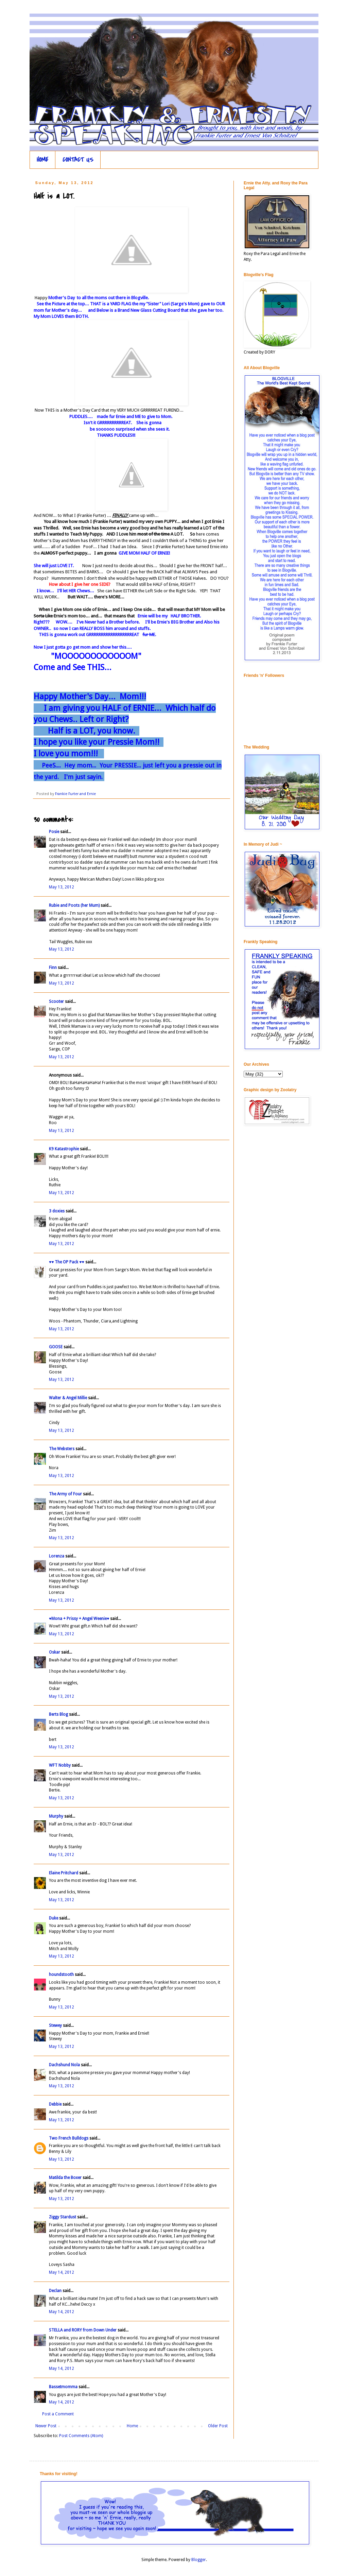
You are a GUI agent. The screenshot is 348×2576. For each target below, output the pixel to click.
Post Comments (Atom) (81, 2435)
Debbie (55, 2104)
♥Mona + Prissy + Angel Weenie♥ (79, 1618)
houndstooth (61, 1974)
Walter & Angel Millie (68, 1397)
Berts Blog (58, 1714)
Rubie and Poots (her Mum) (74, 905)
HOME (42, 159)
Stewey (55, 2025)
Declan (55, 2290)
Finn (53, 967)
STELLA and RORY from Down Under (83, 2330)
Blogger (198, 2559)
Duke (53, 1918)
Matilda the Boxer (65, 2177)
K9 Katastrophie (64, 1149)
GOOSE (56, 1347)
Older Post (218, 2426)
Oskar (54, 1652)
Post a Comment (58, 2414)
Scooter (56, 1001)
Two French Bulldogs (68, 2138)
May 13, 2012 (61, 887)
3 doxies (57, 1211)
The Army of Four (65, 1494)
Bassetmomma (63, 2386)
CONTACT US (78, 159)
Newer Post (45, 2426)
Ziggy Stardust (62, 2217)
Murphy (56, 1816)
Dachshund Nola (64, 2064)
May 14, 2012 (61, 2272)
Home (132, 2426)
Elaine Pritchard (63, 1873)
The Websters (61, 1448)
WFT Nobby (60, 1765)
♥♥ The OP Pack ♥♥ (66, 1262)
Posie (54, 831)
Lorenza (56, 1556)
